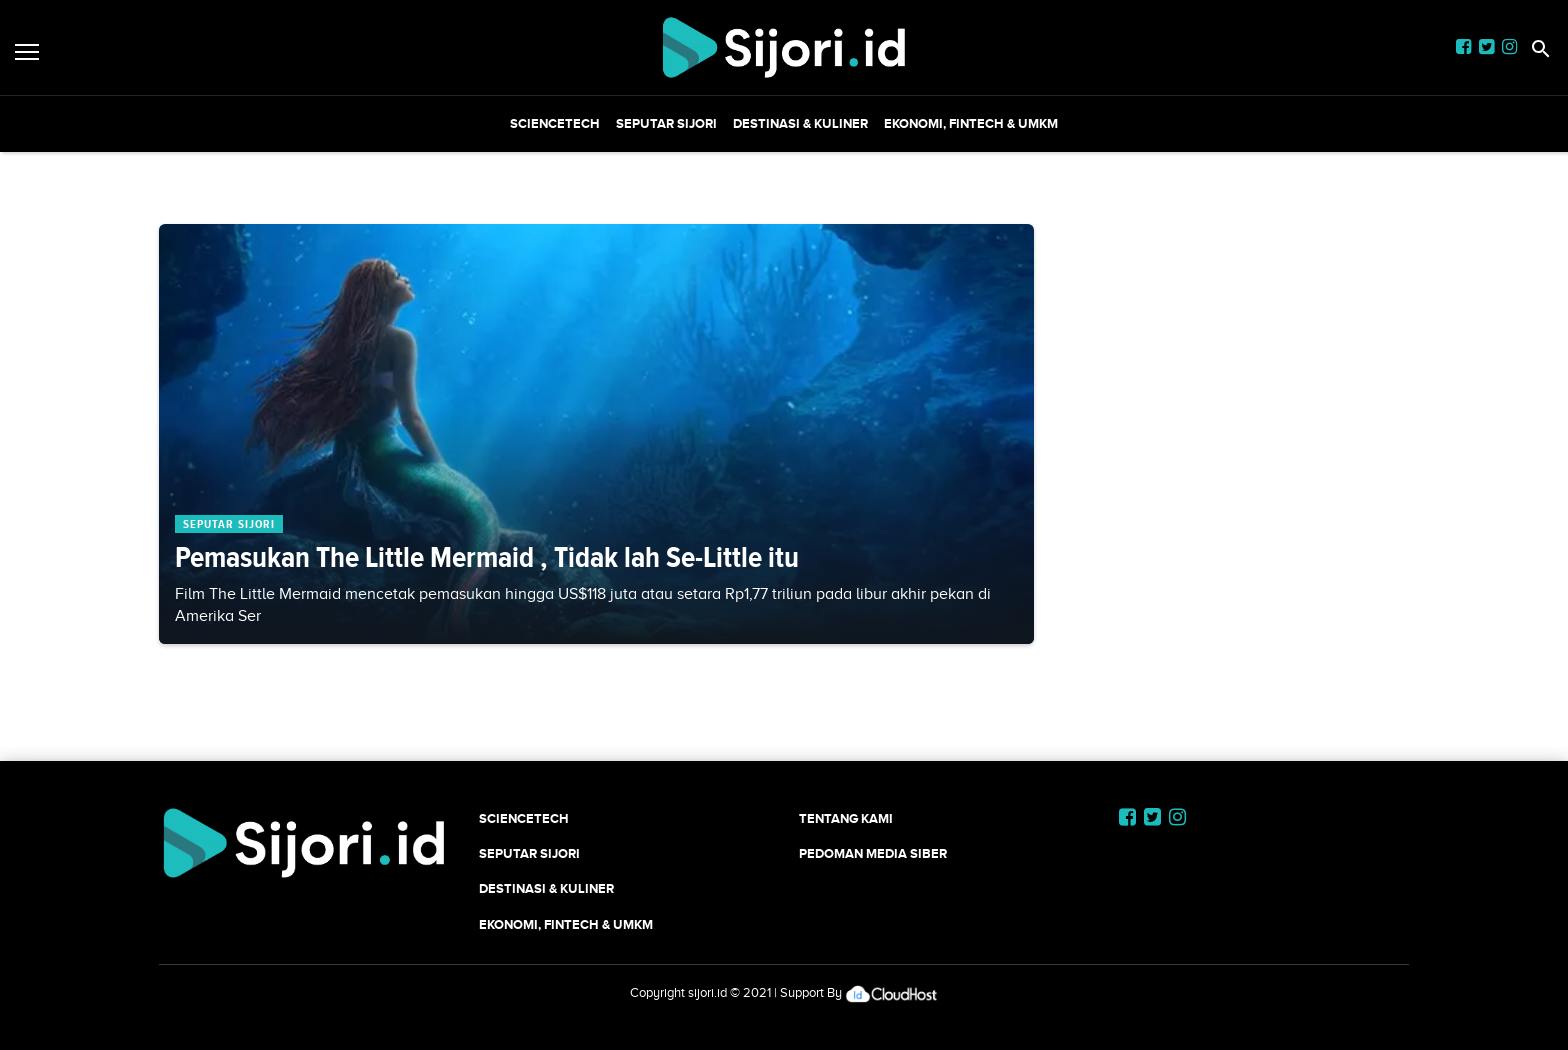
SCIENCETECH (555, 123)
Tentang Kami (846, 818)
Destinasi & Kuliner (800, 123)
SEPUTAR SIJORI (666, 123)
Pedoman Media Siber (873, 853)
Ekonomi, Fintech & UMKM (971, 123)
